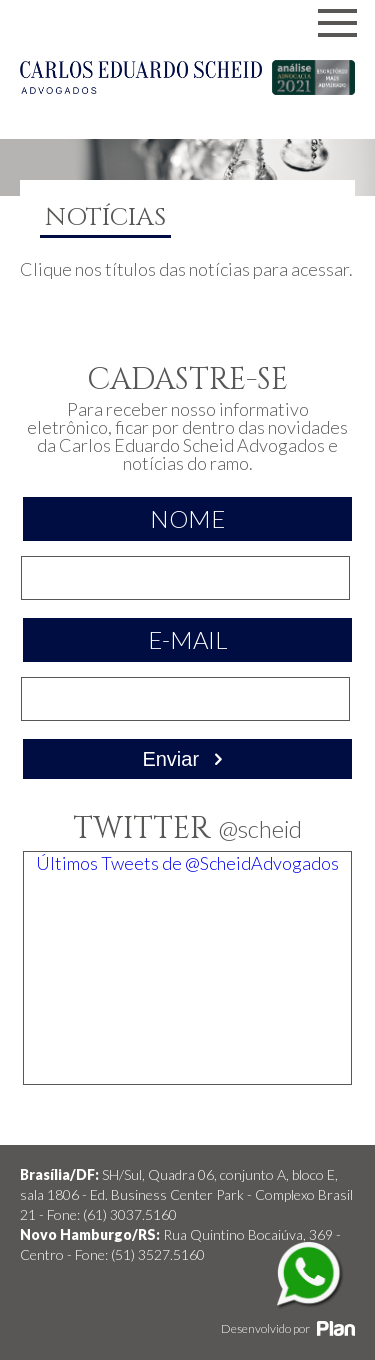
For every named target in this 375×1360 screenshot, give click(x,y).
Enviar (187, 759)
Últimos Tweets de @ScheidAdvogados (187, 863)
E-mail (188, 639)
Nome (187, 518)
